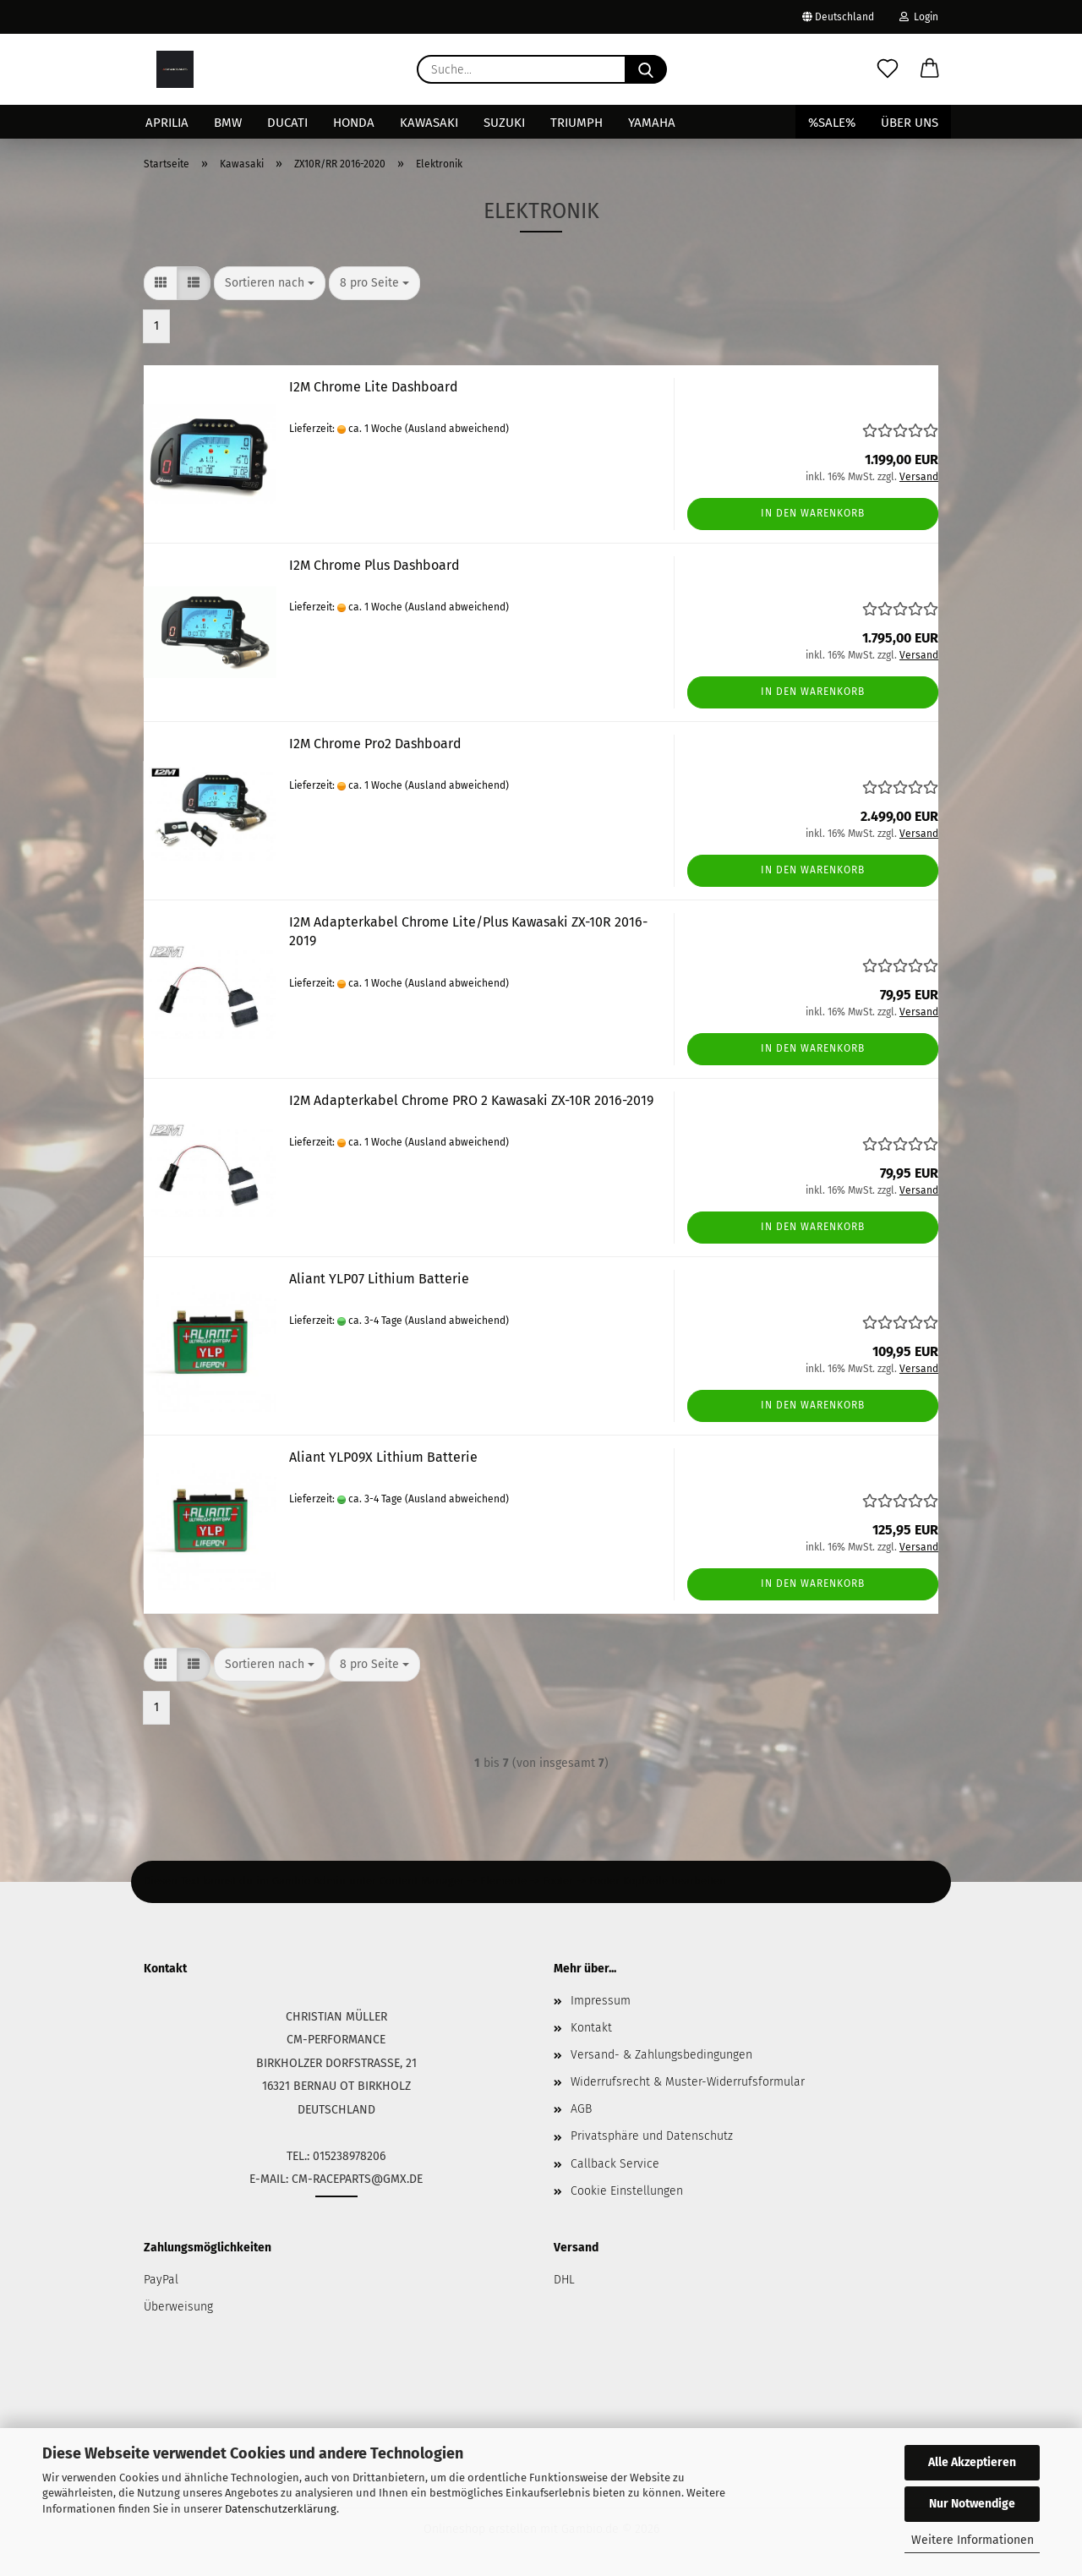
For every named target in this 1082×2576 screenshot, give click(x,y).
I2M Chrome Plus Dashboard (374, 565)
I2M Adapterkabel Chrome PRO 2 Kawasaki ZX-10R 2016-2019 (471, 1100)
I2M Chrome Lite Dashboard (373, 387)
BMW (228, 122)
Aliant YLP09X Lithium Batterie (383, 1457)
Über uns (909, 122)
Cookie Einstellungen (627, 2191)
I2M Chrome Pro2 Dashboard (375, 744)
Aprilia (167, 122)
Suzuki (504, 122)
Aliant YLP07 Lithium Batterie (379, 1279)
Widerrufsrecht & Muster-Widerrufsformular (688, 2082)
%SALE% (831, 122)
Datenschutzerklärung (280, 2508)
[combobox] (269, 283)
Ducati (287, 122)
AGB (581, 2109)
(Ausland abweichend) (457, 429)
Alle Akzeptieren (972, 2462)
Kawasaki (429, 122)
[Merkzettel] (887, 69)
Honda (353, 122)
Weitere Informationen (972, 2540)
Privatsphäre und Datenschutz (652, 2136)
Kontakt (591, 2028)
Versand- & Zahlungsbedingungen (661, 2055)
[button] (930, 69)
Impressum (601, 2001)
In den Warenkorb (813, 513)
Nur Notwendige (972, 2504)
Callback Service (615, 2164)
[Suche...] (646, 69)
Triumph (576, 122)
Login (918, 17)
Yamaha (651, 122)
